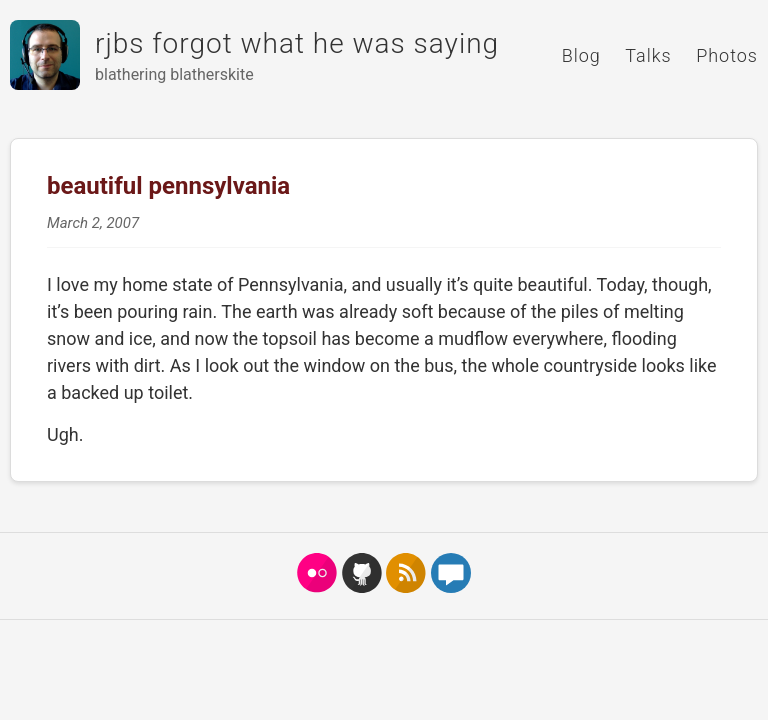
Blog (581, 55)
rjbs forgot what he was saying (297, 43)
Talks (648, 55)
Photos (727, 55)
